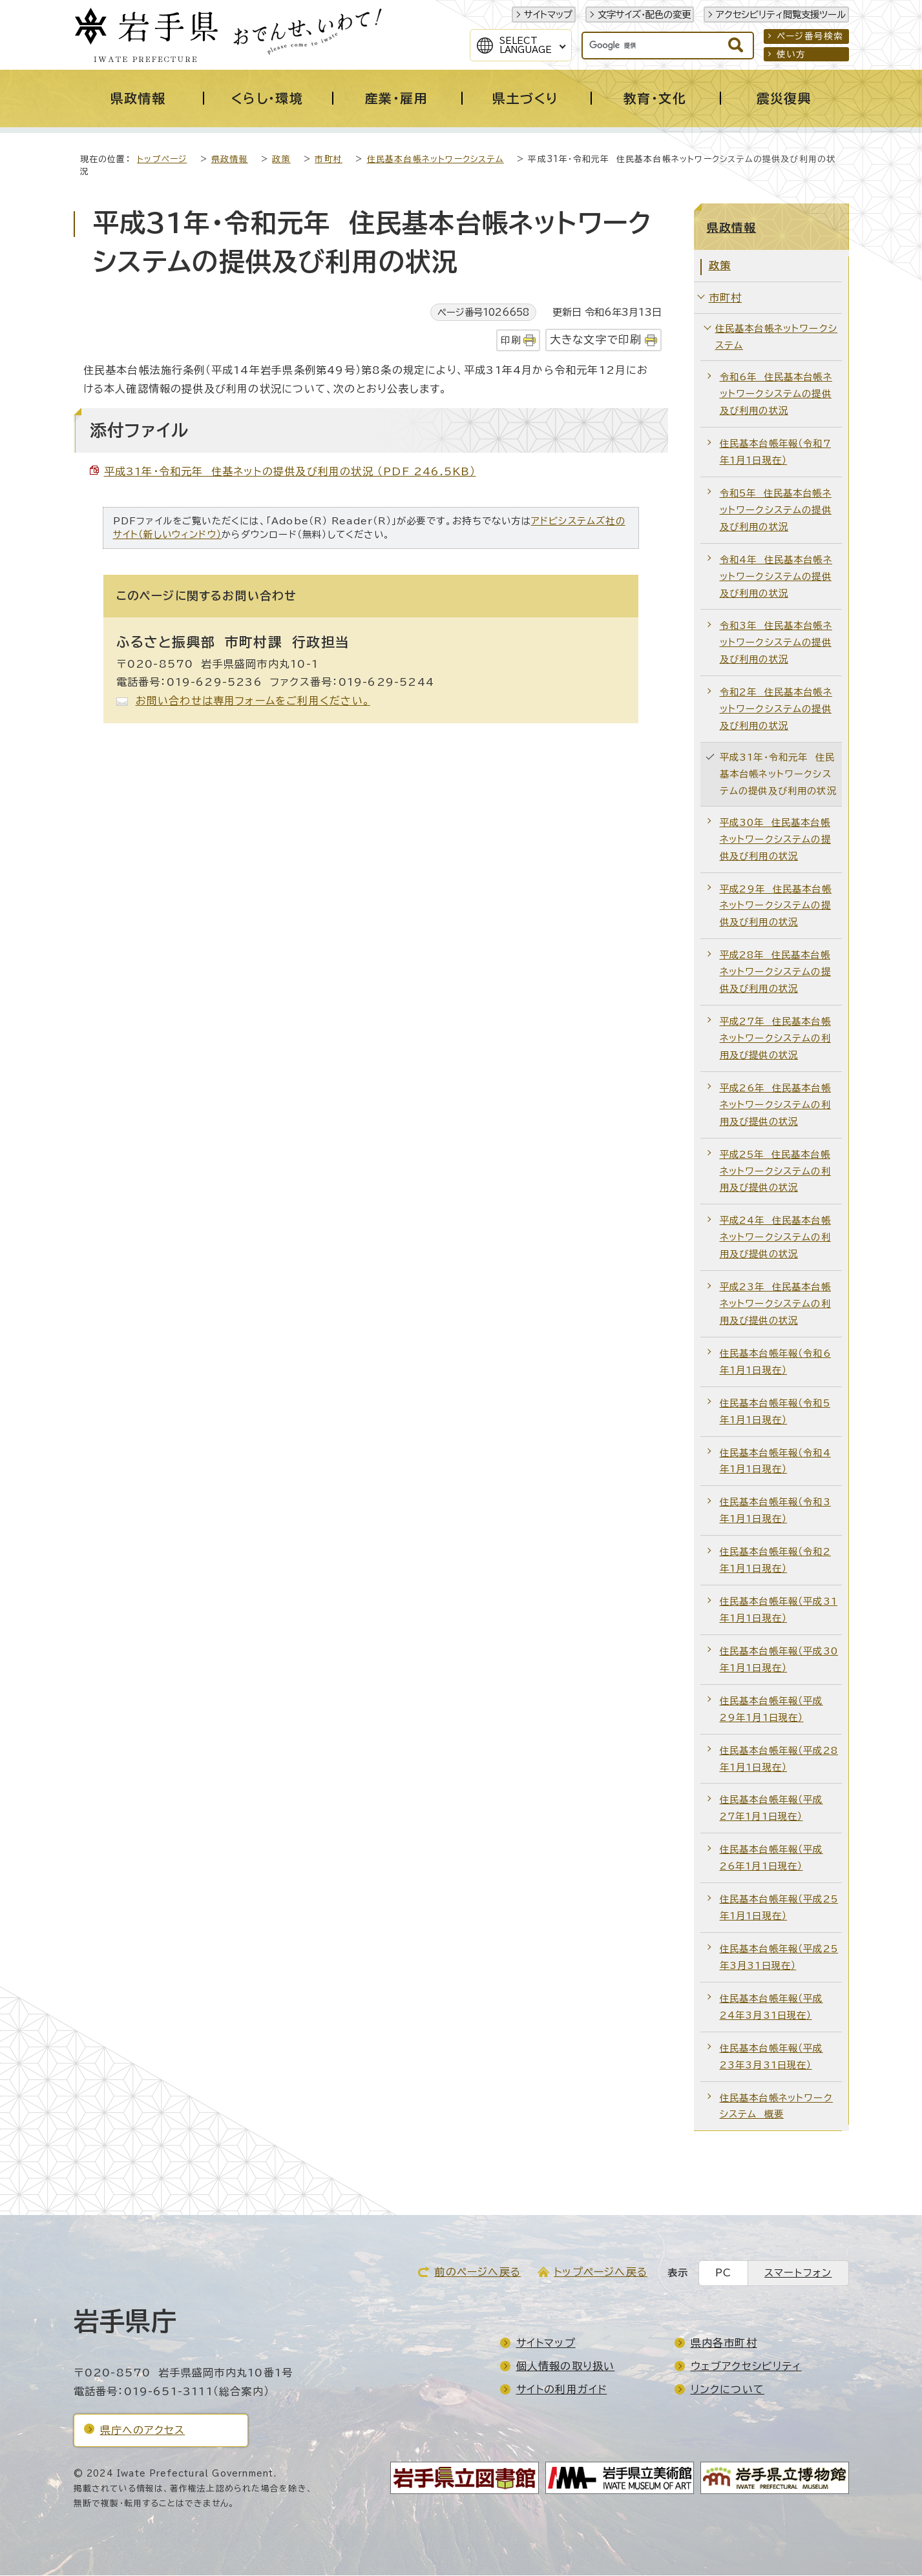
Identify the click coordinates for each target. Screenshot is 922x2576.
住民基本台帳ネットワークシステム (435, 160)
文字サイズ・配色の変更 (644, 14)
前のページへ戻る (477, 2272)
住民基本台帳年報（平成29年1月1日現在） (771, 1709)
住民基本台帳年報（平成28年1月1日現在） (779, 1759)
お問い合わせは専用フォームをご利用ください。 (253, 701)
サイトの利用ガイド (561, 2390)
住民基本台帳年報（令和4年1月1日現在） (775, 1461)
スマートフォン (798, 2273)
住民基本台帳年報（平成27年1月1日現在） (771, 1808)
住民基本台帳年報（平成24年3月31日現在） (771, 2007)
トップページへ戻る (600, 2272)
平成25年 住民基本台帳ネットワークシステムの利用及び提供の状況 (775, 1171)
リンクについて (727, 2390)
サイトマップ (548, 14)
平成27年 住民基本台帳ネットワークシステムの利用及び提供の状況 (775, 1038)
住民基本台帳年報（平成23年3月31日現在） (771, 2057)
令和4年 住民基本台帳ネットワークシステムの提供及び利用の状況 (776, 577)
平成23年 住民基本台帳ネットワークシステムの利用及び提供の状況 (775, 1304)
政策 (281, 160)
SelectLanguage (525, 45)
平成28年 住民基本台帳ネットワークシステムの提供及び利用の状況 (775, 972)
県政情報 (229, 160)
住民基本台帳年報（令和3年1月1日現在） (775, 1511)
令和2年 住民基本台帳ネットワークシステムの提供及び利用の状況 (776, 709)
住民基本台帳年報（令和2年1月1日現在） (775, 1560)
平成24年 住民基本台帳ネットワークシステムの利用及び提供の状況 (775, 1237)
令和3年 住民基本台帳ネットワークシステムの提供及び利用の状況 (776, 643)
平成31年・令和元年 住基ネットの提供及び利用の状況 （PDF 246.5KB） (290, 472)
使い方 (791, 54)
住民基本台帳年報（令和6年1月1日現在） (775, 1362)
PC (723, 2273)
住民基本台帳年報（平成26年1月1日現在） (771, 1858)
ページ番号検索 (810, 36)
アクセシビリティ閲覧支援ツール (781, 14)
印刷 (510, 340)
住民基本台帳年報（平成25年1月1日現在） (779, 1908)
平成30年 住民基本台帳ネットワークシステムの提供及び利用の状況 (775, 839)
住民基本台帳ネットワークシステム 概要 (776, 2107)
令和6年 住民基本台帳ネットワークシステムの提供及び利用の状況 (776, 394)
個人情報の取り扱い (565, 2367)
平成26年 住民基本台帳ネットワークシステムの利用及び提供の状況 (775, 1105)
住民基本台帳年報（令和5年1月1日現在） (775, 1412)
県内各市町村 (724, 2343)
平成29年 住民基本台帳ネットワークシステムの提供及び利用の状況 (776, 906)
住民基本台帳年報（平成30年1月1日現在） (779, 1660)
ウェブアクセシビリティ (746, 2367)
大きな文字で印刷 (596, 340)
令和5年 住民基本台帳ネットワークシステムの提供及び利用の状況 (776, 510)
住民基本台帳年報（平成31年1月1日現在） (779, 1610)
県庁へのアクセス (142, 2431)
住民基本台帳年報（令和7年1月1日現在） (775, 452)
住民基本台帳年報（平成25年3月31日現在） (779, 1957)
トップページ (162, 160)
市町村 (328, 160)
